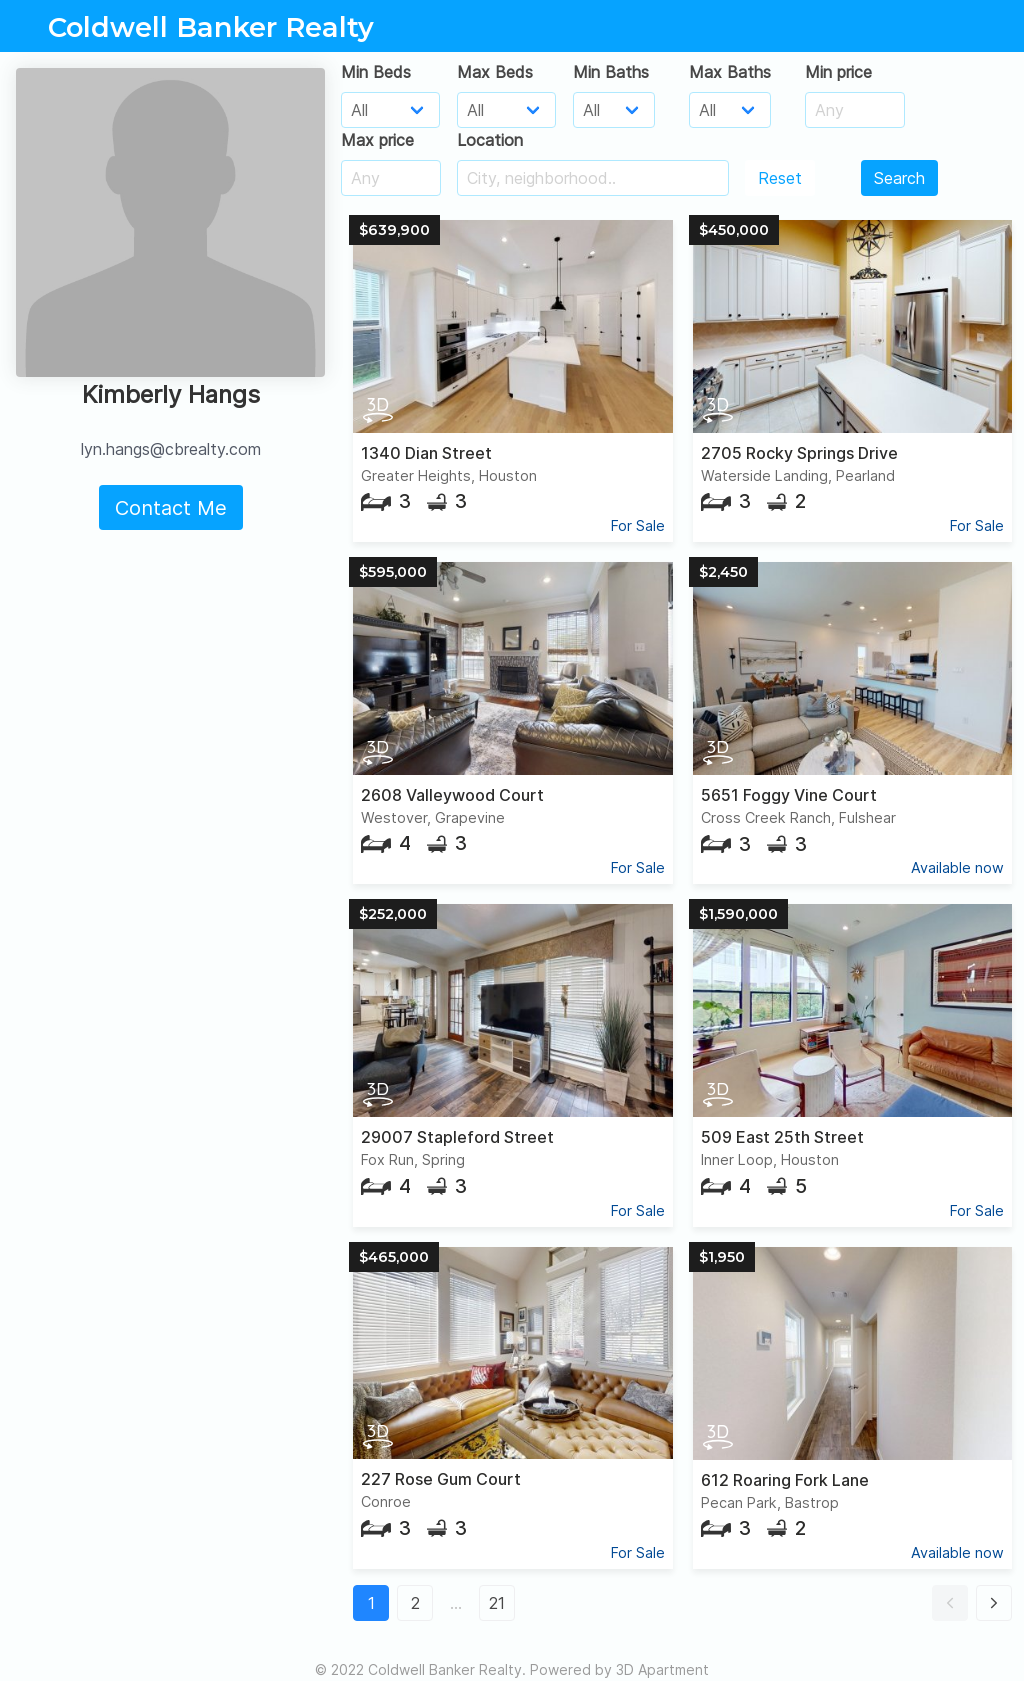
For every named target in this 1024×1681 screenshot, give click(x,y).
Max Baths (730, 72)
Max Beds (495, 72)
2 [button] (415, 1603)
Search (899, 178)
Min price (838, 72)
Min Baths (611, 72)
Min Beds (376, 72)
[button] (950, 1603)
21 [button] (497, 1603)
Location (490, 140)
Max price (377, 140)
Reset (780, 178)
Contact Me (171, 508)
